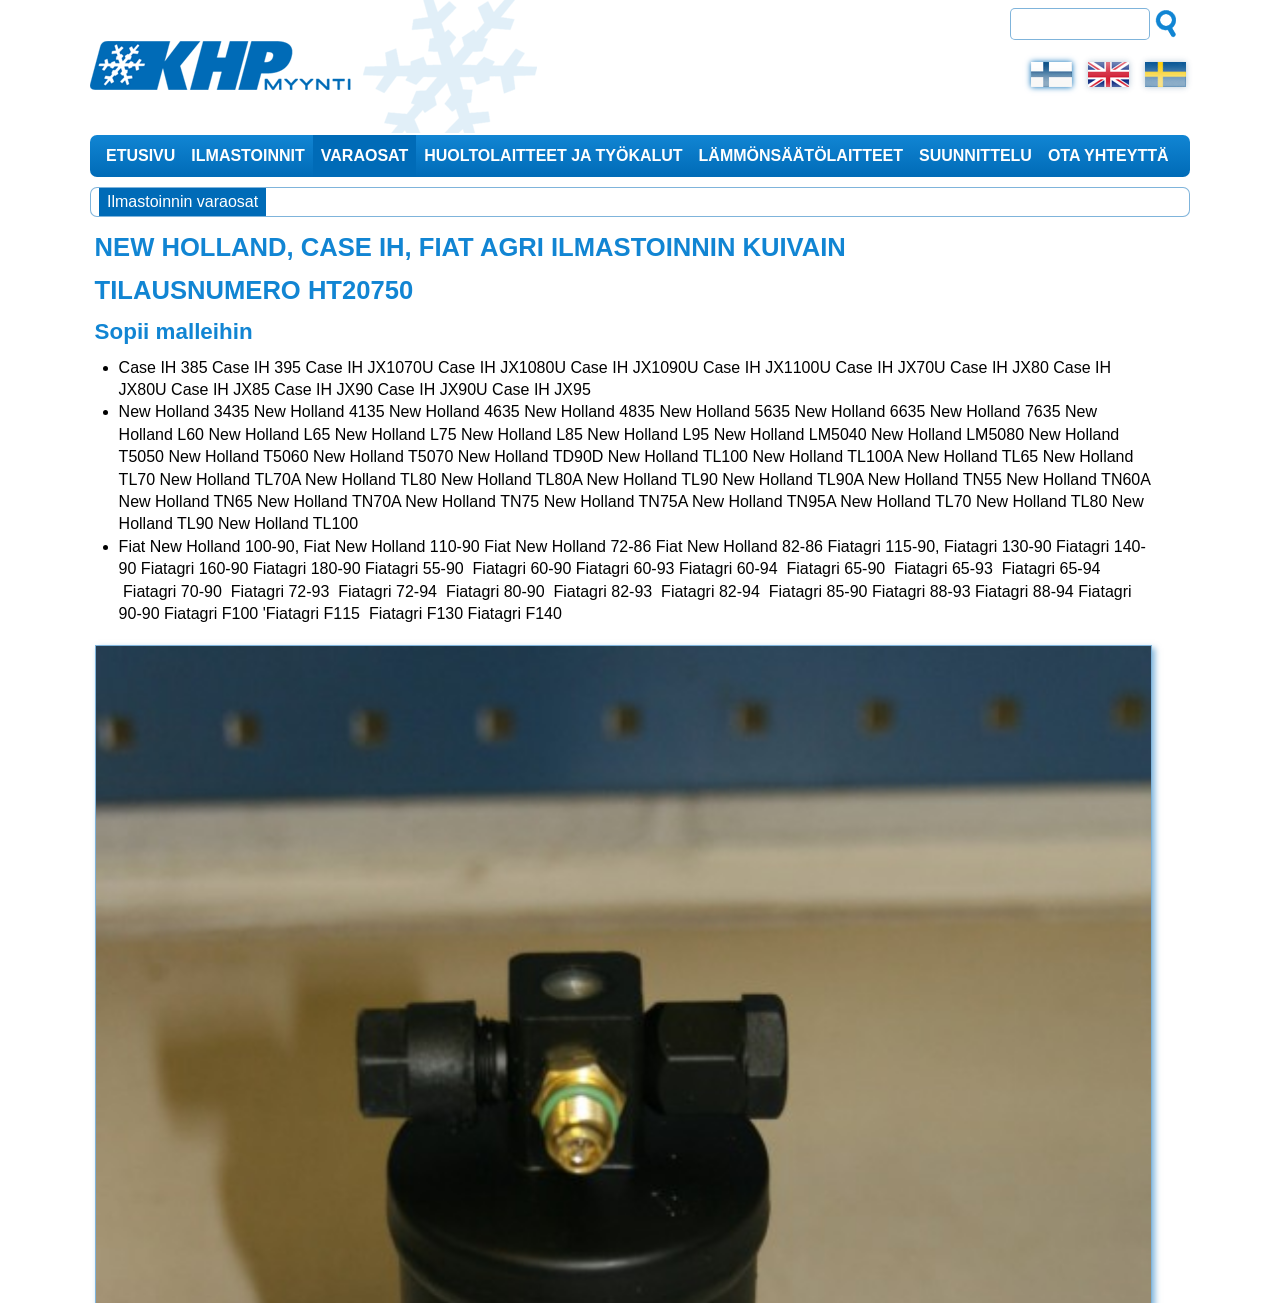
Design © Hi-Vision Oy (1106, 1264)
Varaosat (364, 153)
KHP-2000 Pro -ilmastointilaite (1027, 492)
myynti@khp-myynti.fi (286, 1224)
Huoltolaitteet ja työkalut (553, 153)
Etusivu (140, 153)
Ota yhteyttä (1108, 153)
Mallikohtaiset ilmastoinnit (1057, 604)
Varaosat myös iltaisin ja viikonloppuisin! (1030, 316)
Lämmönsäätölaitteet (801, 153)
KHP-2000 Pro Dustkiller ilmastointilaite (1054, 432)
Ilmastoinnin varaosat (182, 199)
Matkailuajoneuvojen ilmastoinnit (1041, 672)
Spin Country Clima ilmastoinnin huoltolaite (1049, 732)
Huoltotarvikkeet (1027, 544)
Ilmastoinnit (247, 153)
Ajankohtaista (1020, 265)
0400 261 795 (1014, 1202)
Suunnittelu (975, 153)
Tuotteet (1021, 381)
